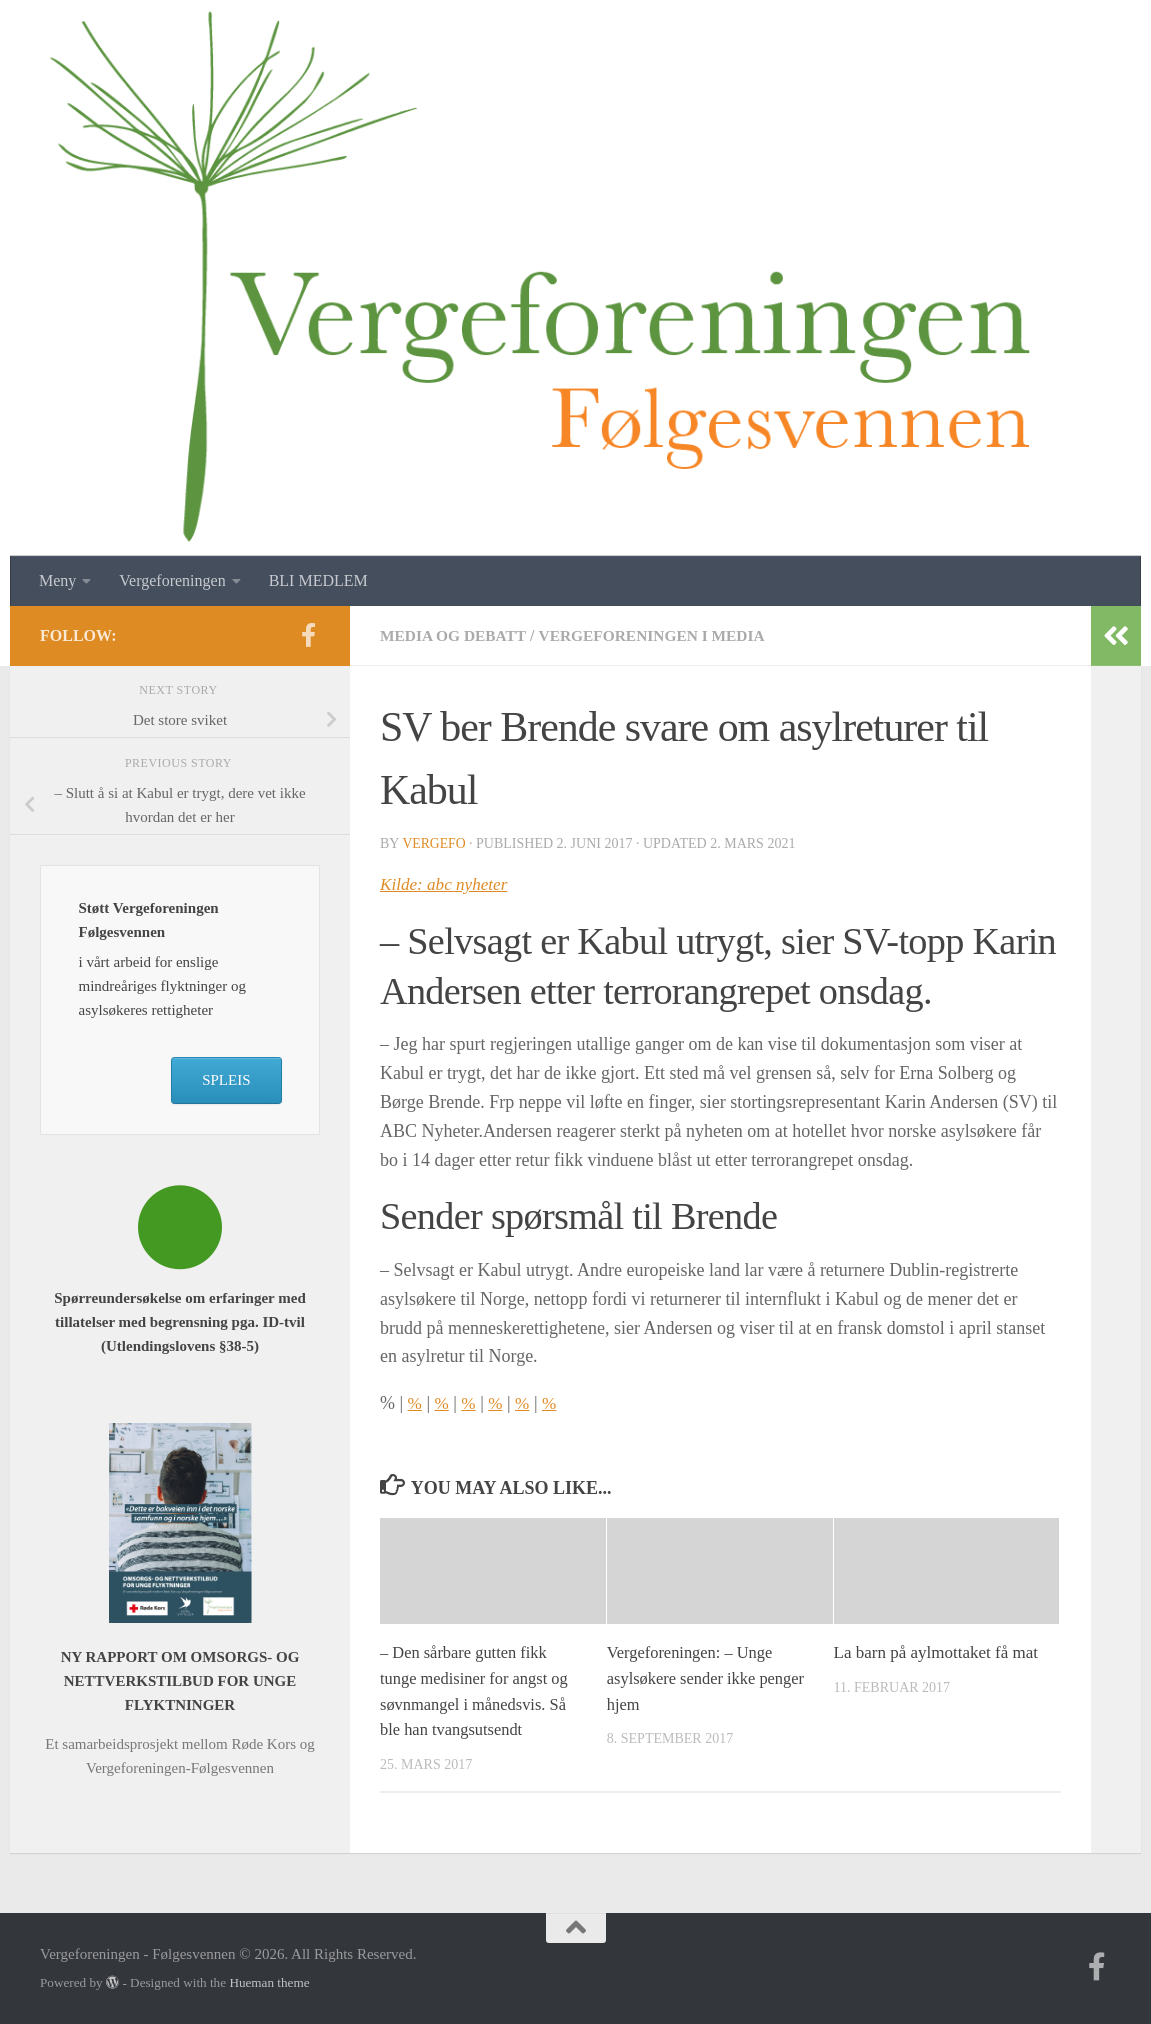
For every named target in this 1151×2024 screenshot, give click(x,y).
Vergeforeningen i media (661, 635)
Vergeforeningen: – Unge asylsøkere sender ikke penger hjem (709, 1678)
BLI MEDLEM (318, 580)
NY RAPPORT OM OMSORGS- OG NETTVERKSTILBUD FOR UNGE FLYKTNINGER (180, 1681)
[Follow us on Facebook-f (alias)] (308, 635)
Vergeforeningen (172, 580)
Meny (57, 580)
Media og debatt (455, 635)
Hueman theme (269, 1982)
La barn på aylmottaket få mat (936, 1652)
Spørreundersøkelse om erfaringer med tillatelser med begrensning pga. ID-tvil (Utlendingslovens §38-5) (180, 1322)
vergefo (434, 843)
